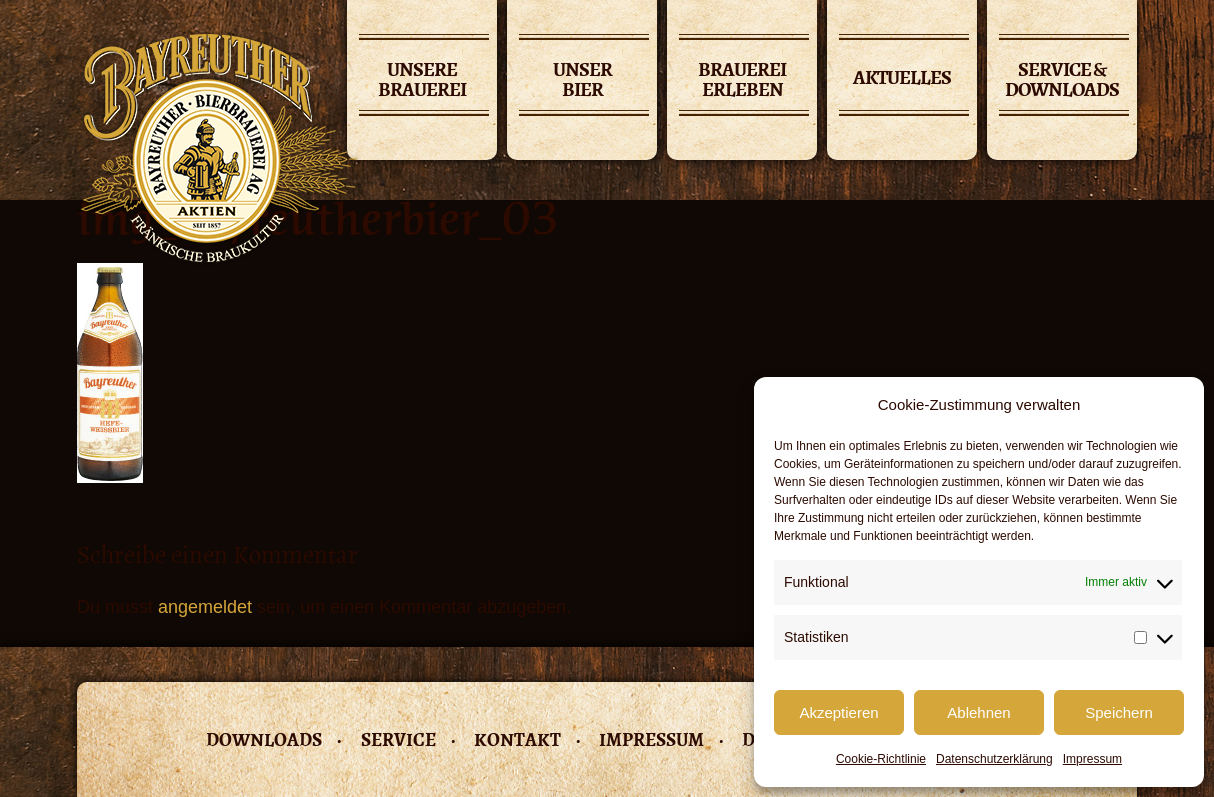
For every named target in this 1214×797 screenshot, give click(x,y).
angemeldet (205, 607)
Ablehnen (978, 712)
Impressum (1092, 759)
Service (398, 739)
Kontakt (517, 739)
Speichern (1119, 712)
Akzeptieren (838, 712)
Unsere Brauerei (422, 81)
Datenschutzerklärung (994, 759)
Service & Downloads (1062, 81)
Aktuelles (902, 77)
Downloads (264, 739)
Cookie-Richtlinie (881, 759)
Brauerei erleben (742, 81)
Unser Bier (582, 81)
